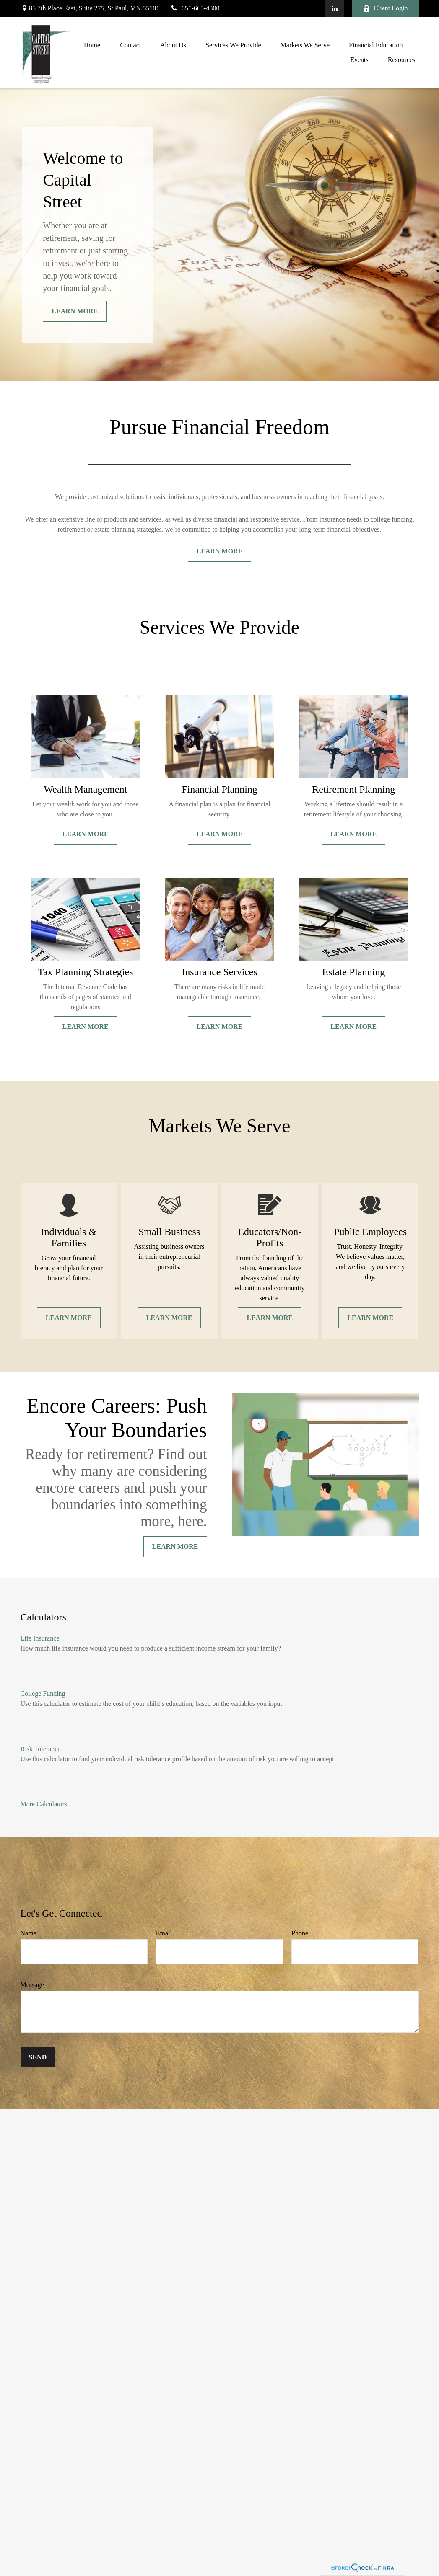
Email (164, 1933)
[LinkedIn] (334, 8)
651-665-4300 (194, 8)
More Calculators (44, 1804)
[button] (92, 45)
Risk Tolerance (41, 1748)
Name (28, 1933)
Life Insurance (40, 1638)
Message (32, 1984)
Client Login (385, 8)
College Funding (43, 1693)
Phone (299, 1933)
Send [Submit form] (38, 2057)
